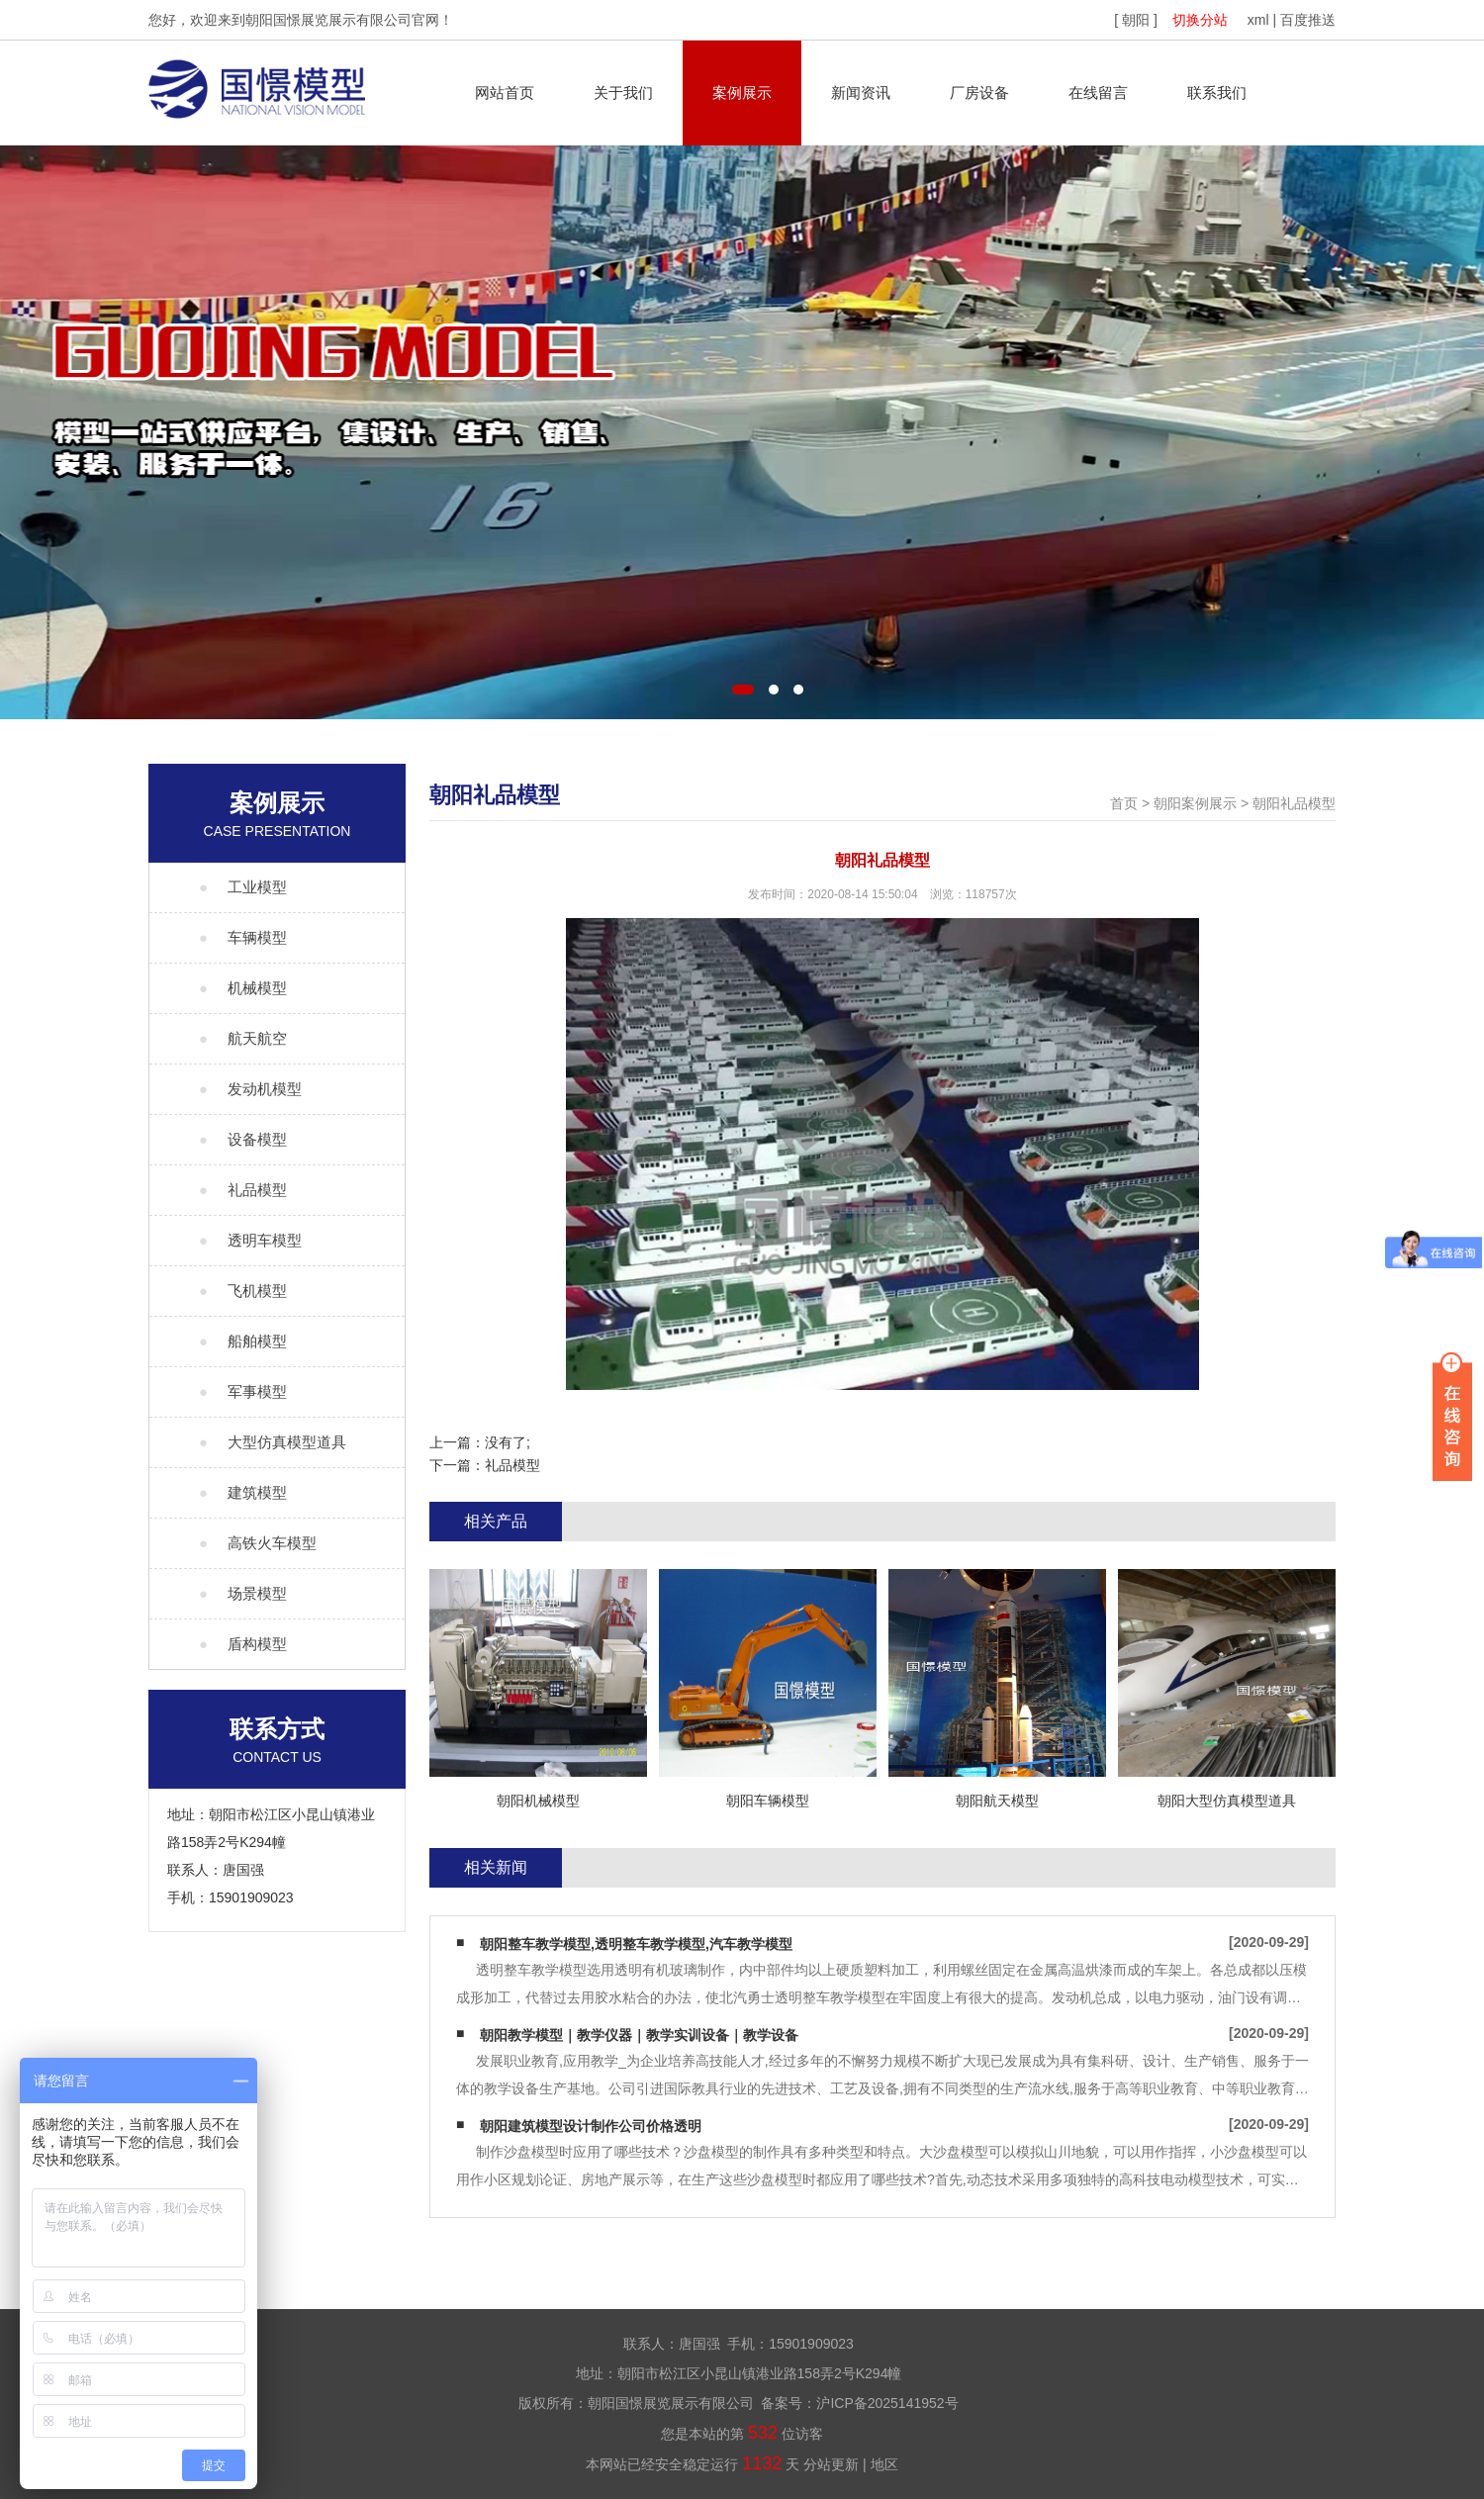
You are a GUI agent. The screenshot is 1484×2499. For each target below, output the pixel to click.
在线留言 (1098, 92)
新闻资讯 (860, 92)
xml (1258, 20)
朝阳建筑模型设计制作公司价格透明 (590, 2126)
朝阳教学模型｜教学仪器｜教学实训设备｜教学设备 (639, 2035)
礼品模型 (512, 1465)
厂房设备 (979, 92)
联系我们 (1217, 92)
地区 (884, 2464)
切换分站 (1200, 20)
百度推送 (1308, 20)
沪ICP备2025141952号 (887, 2403)
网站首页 (504, 92)
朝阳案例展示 (1195, 803)
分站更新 (831, 2464)
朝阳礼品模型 (1294, 803)
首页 (1124, 803)
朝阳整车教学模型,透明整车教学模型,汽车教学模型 (636, 1944)
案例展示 (742, 92)
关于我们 (623, 92)
